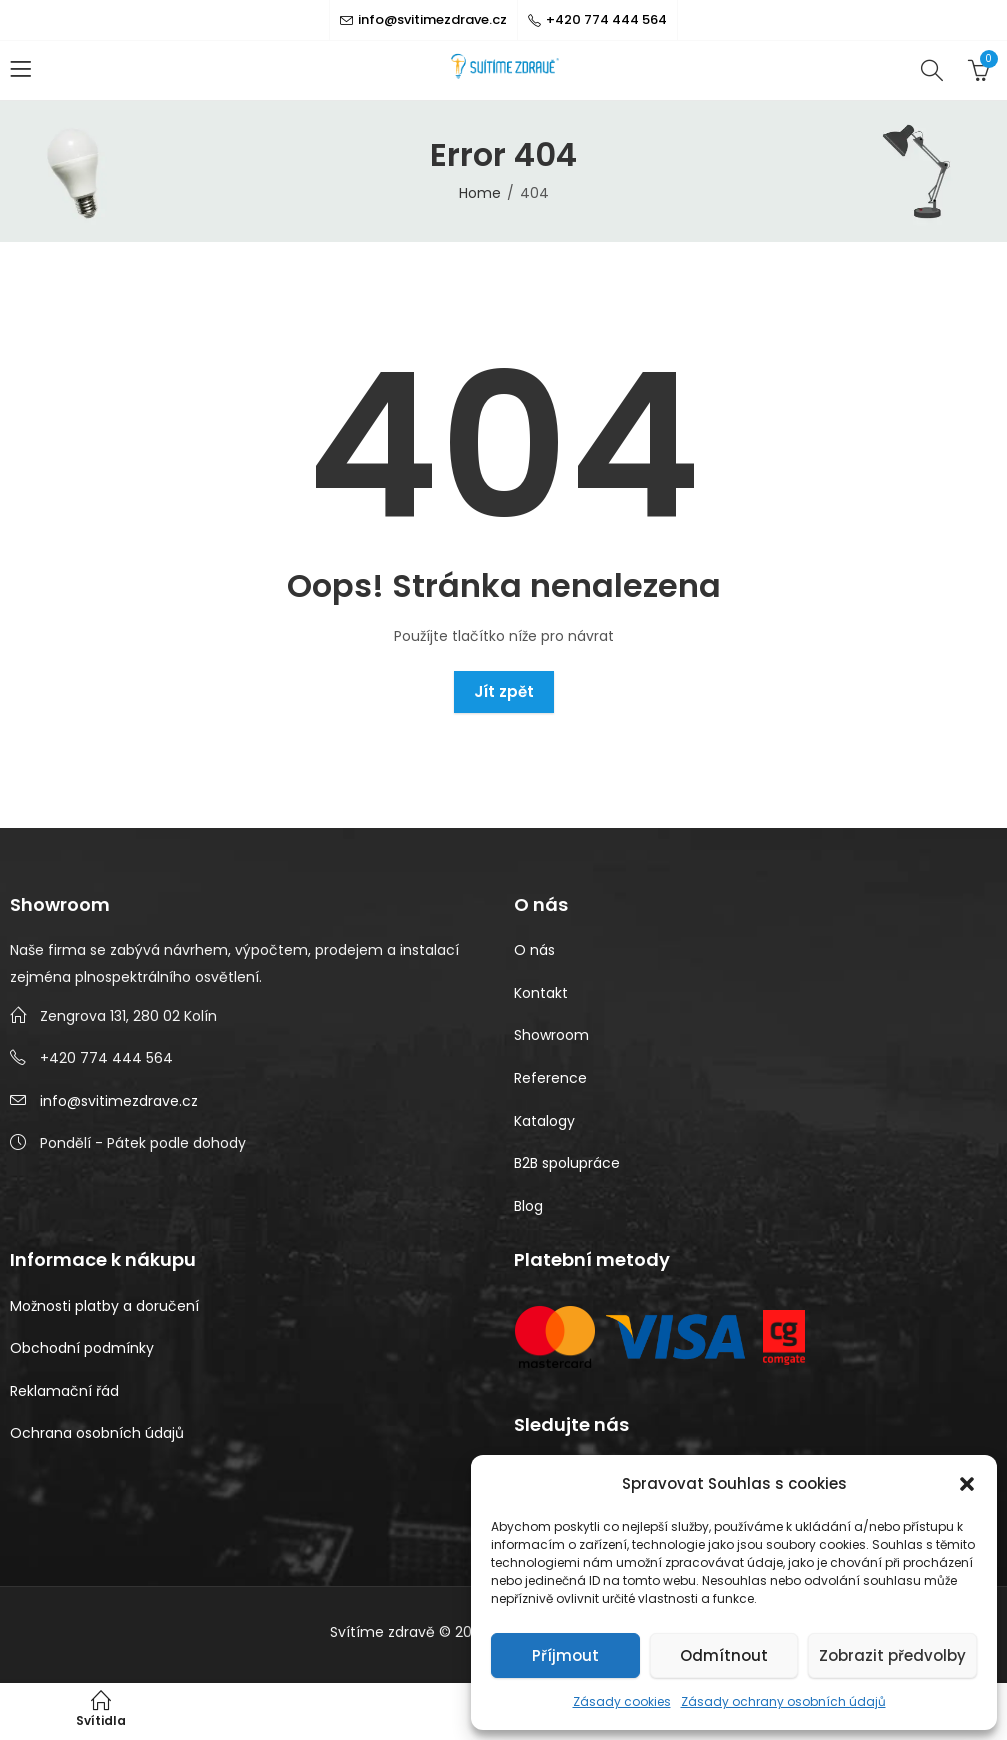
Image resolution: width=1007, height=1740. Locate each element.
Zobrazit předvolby (892, 1655)
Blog (528, 1206)
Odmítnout (724, 1655)
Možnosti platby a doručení (104, 1306)
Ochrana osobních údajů (97, 1433)
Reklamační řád (64, 1391)
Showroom (551, 1035)
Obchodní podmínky (82, 1348)
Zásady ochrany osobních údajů (783, 1701)
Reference (550, 1078)
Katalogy (544, 1121)
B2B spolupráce (567, 1163)
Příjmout (565, 1655)
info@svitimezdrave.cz (119, 1101)
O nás (534, 950)
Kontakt (541, 993)
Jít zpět (504, 691)
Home (480, 193)
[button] (967, 1484)
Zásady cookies (622, 1701)
